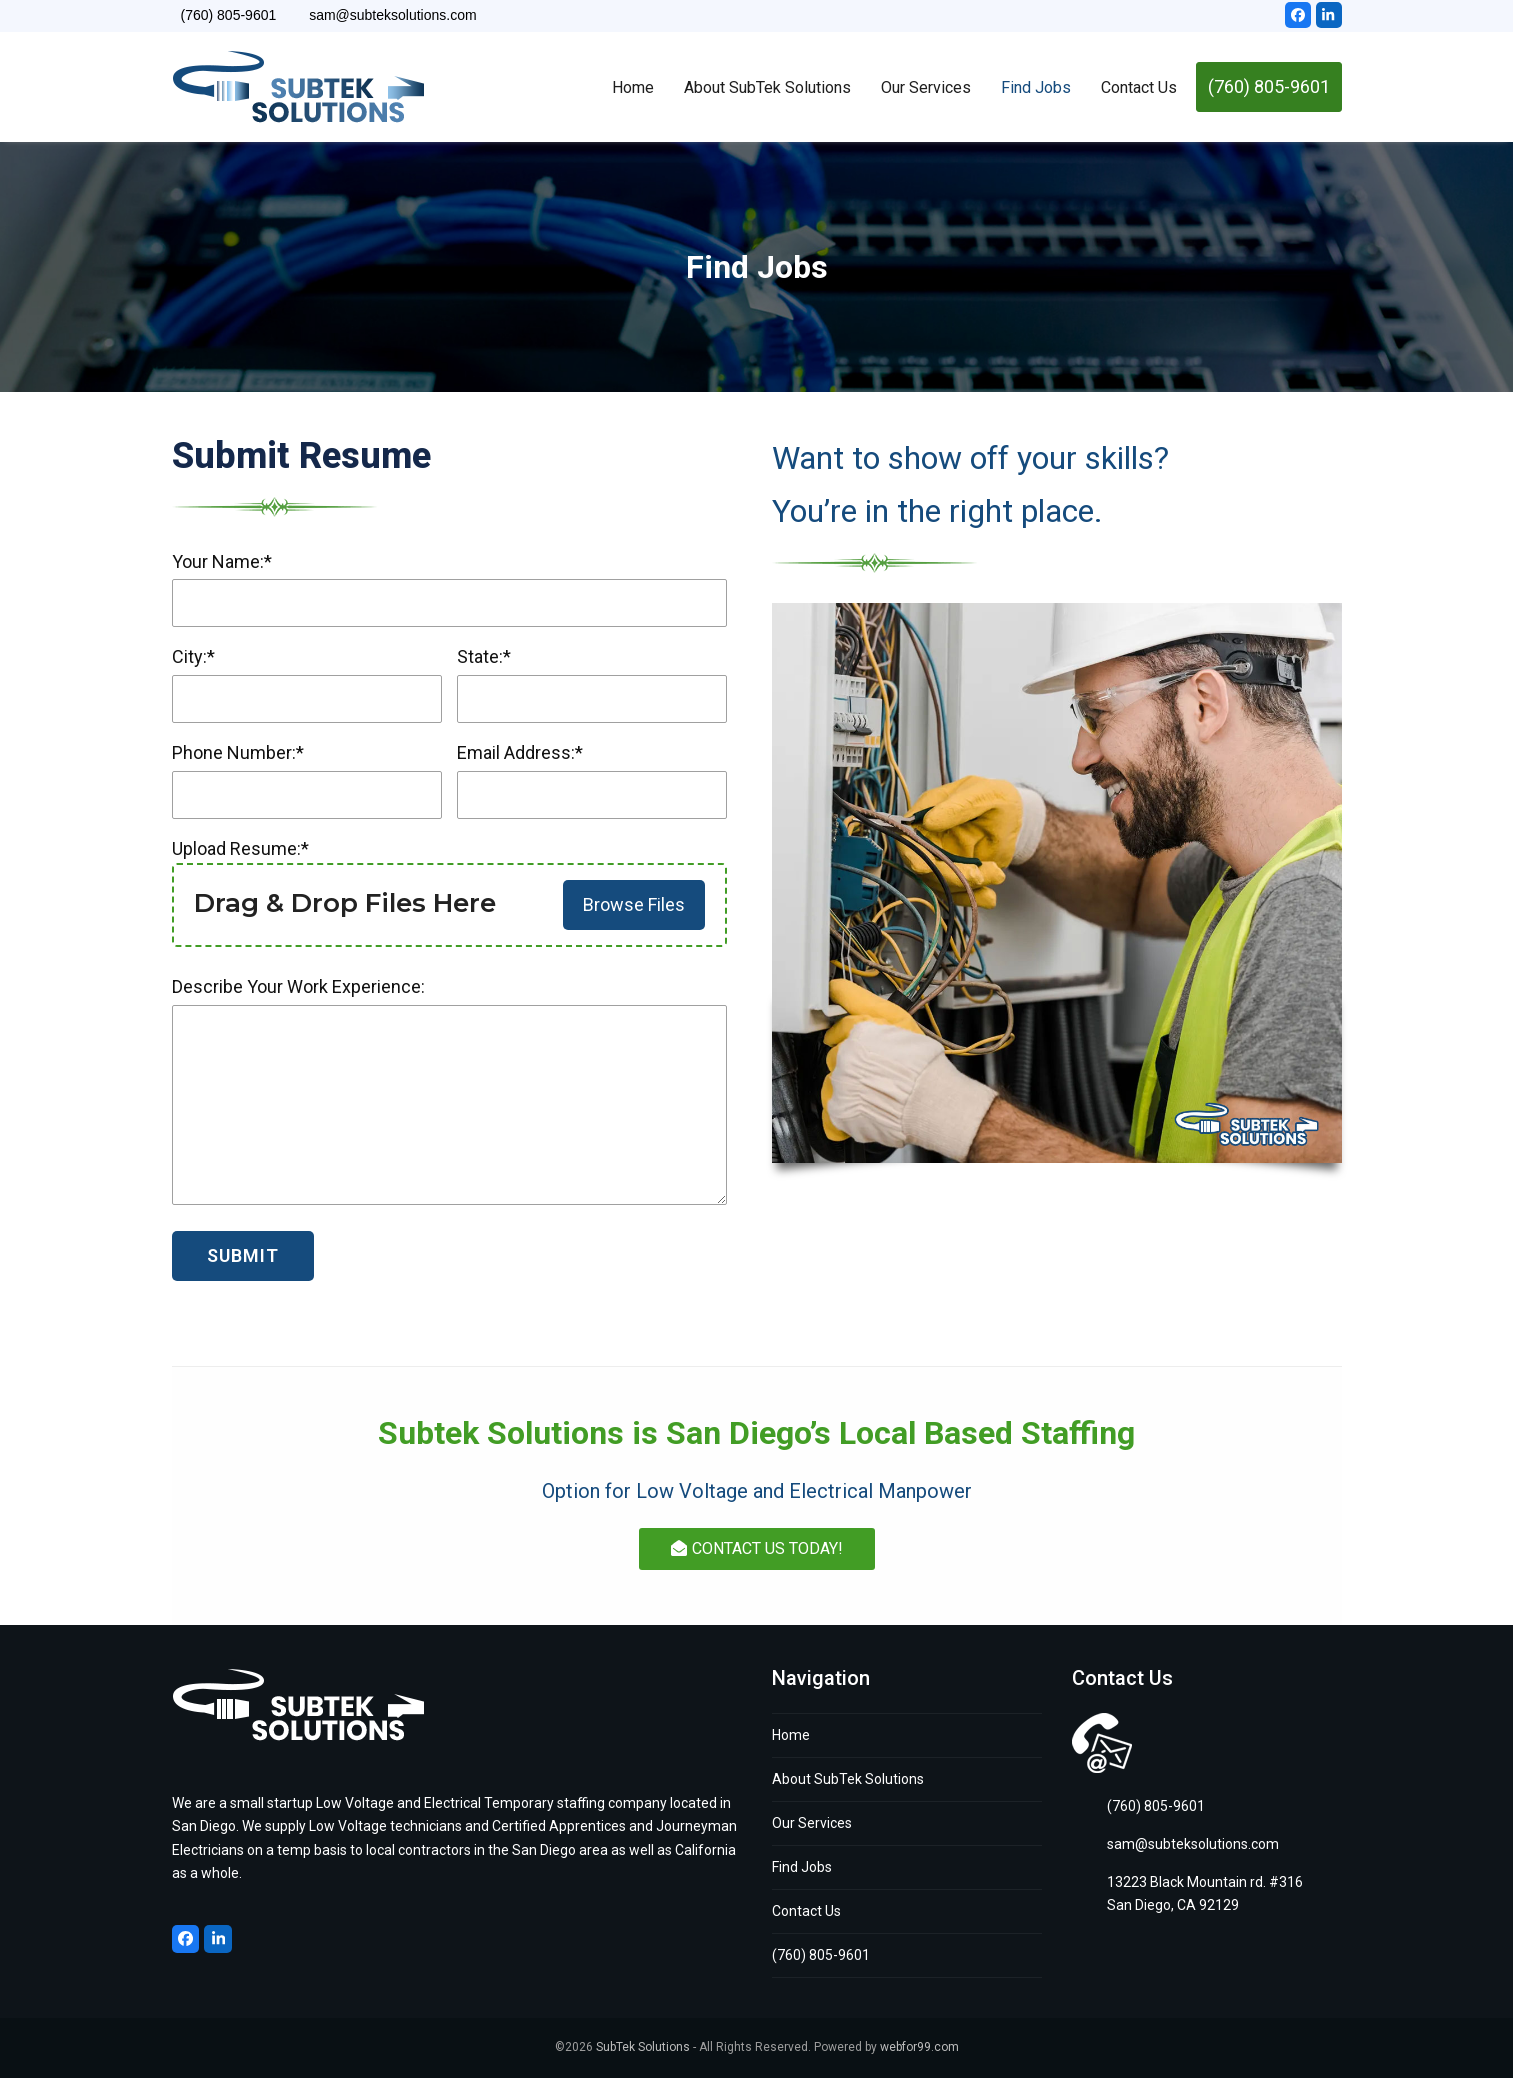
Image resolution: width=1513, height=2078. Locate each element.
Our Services (812, 1823)
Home (791, 1735)
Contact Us (806, 1911)
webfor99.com (919, 2047)
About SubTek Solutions (848, 1779)
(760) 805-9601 (821, 1955)
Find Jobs (802, 1867)
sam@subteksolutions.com (1193, 1844)
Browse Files (634, 904)
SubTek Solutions (643, 2047)
